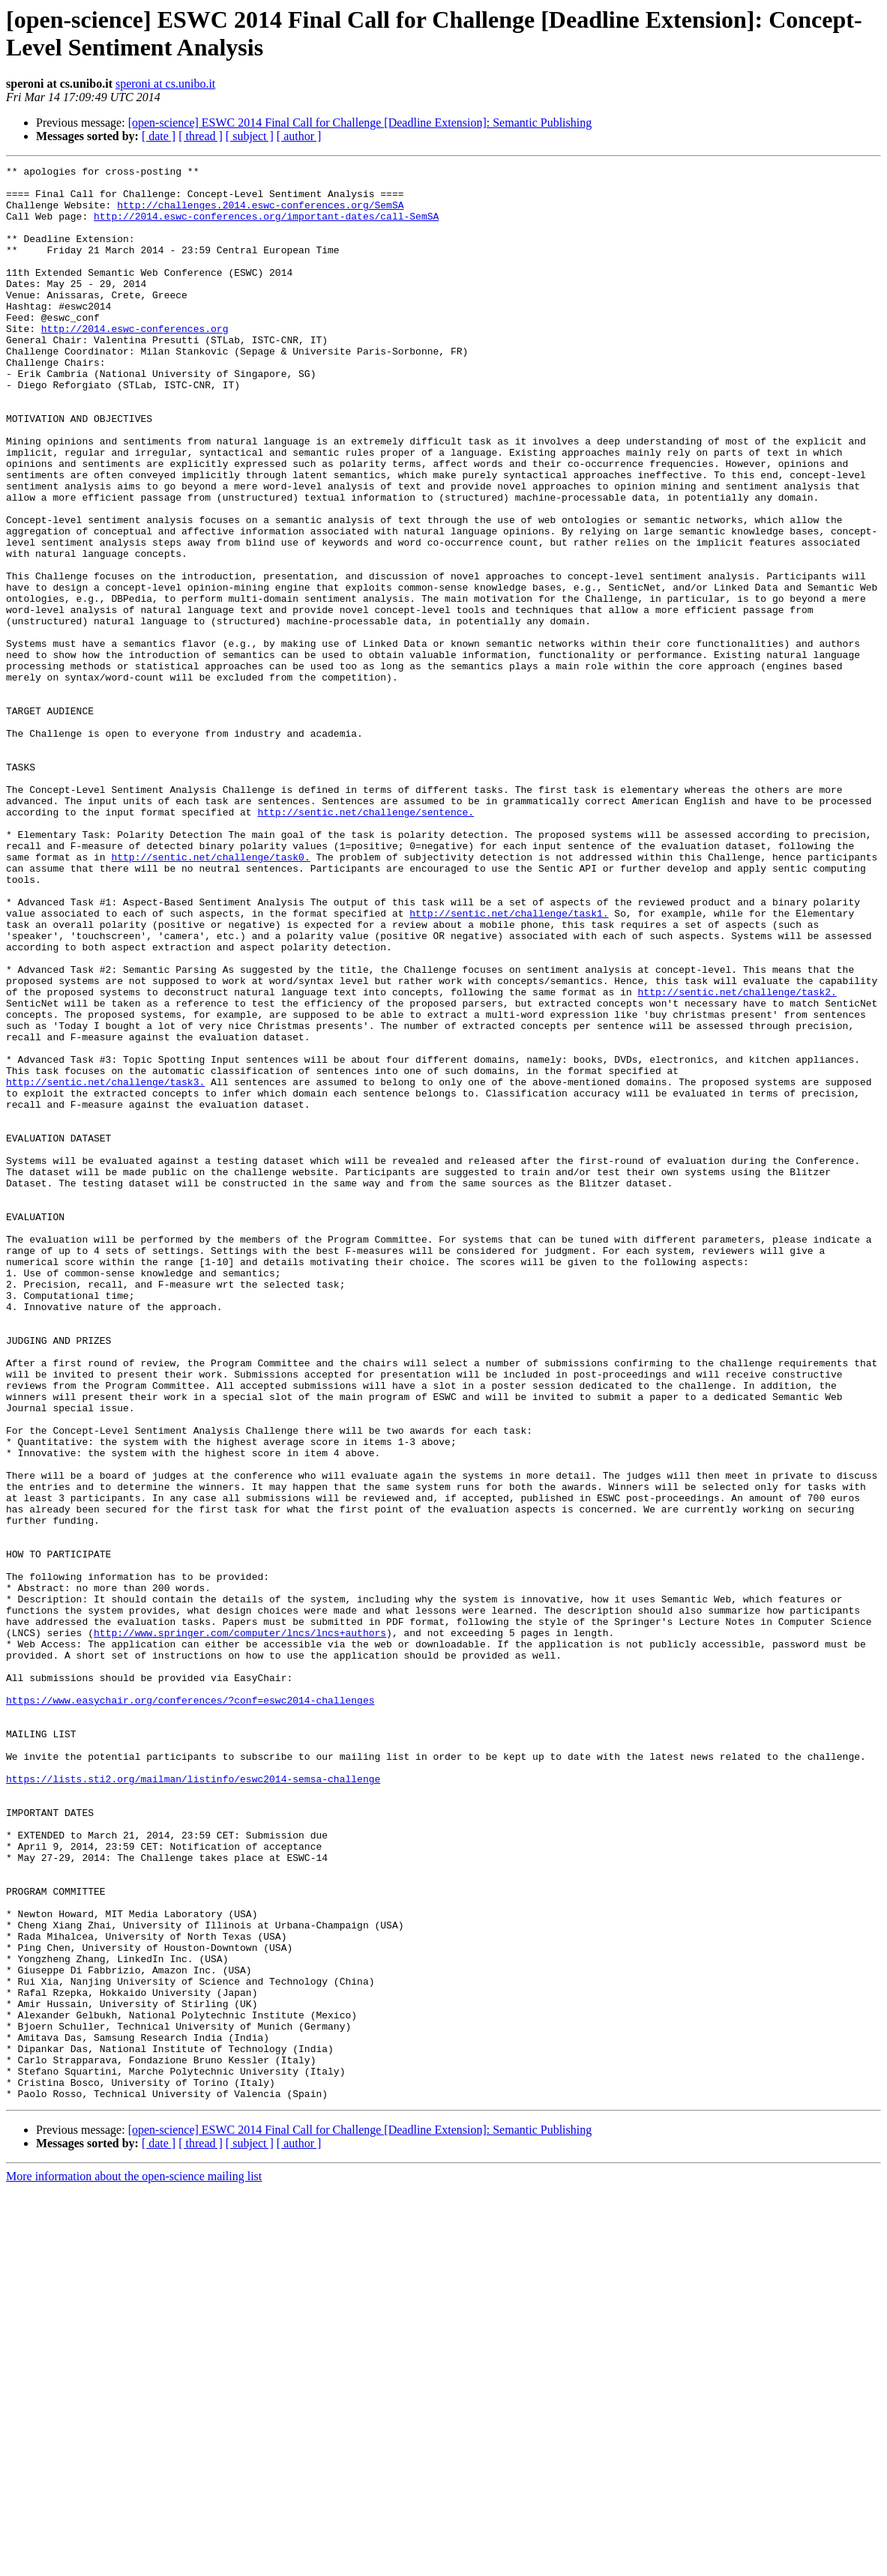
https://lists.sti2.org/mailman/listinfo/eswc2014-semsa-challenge (193, 2102)
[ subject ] (250, 136)
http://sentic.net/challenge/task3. (105, 1266)
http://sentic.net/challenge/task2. (736, 1158)
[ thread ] (200, 136)
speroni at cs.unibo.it (165, 83)
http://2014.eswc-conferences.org (135, 362)
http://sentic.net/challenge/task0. (210, 996)
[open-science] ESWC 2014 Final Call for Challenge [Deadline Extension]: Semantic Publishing (360, 122)
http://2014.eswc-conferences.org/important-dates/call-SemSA (266, 227)
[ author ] (299, 136)
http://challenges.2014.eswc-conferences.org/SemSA (260, 213)
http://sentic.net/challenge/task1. (508, 1063)
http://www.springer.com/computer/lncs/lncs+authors (240, 1927)
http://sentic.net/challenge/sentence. (365, 942)
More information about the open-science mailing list (134, 2563)
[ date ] (158, 136)
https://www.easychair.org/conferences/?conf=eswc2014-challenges (190, 2008)
